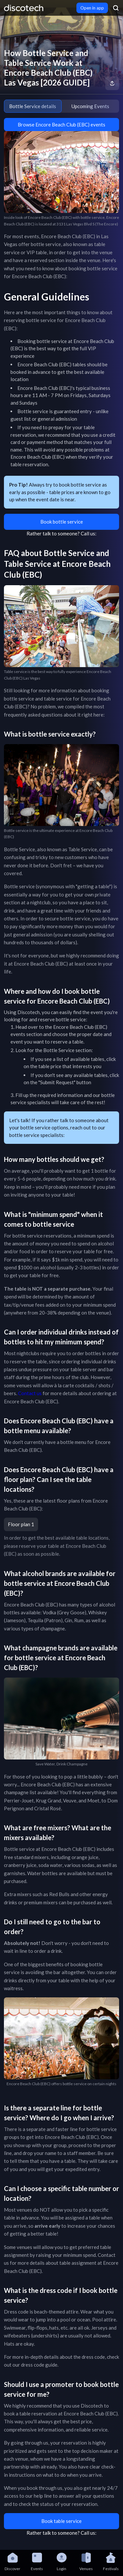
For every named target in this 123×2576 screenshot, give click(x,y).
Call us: (88, 533)
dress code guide (39, 2365)
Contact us (30, 1393)
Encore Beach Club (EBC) (80, 1027)
